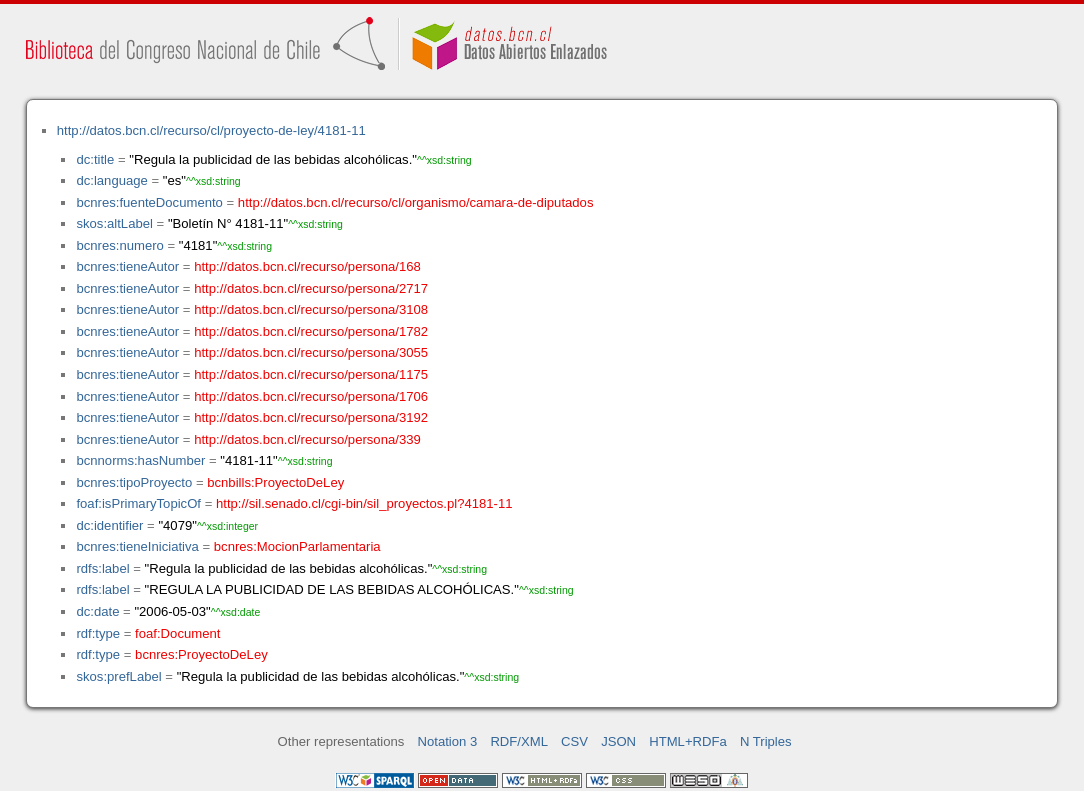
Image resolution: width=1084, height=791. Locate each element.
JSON (618, 741)
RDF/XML (519, 741)
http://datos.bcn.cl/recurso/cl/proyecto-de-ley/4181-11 (211, 130)
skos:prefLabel (118, 676)
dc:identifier (109, 525)
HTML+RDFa (688, 741)
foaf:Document (177, 633)
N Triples (766, 741)
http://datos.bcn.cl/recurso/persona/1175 (311, 374)
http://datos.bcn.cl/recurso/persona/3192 (311, 417)
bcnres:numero (119, 245)
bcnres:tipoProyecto (134, 482)
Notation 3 (448, 741)
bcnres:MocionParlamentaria (297, 546)
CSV (574, 741)
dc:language (111, 180)
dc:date (97, 611)
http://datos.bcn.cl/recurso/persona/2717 (311, 288)
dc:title (95, 159)
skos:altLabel (114, 223)
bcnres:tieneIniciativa (137, 546)
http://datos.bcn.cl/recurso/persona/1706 (311, 396)
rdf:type (98, 633)
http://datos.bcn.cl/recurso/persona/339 (307, 439)
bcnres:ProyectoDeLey (201, 654)
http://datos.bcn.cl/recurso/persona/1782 (311, 331)
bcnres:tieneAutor (127, 266)
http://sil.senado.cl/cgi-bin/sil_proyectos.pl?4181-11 (364, 503)
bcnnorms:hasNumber (140, 460)
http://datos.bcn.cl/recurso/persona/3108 (311, 309)
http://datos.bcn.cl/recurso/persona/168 (307, 266)
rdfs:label (102, 568)
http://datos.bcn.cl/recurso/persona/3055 (311, 352)
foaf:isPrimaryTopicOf (138, 503)
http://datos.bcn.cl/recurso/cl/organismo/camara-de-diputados (416, 202)
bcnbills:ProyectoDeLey (275, 482)
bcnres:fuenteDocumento (149, 202)
